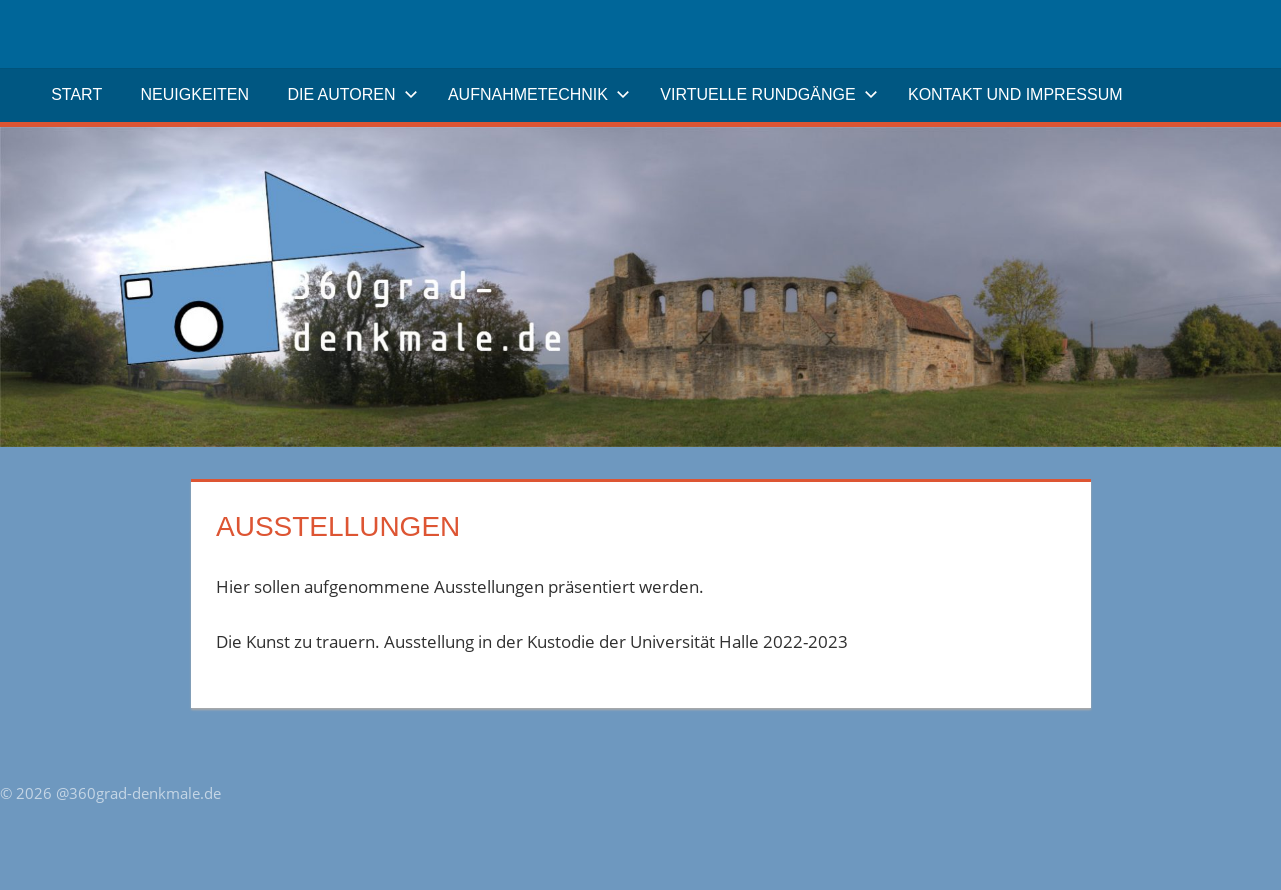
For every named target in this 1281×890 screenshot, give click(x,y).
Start (76, 94)
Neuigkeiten (195, 94)
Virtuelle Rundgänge (768, 94)
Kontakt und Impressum (1015, 94)
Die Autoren (352, 94)
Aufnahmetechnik (539, 94)
